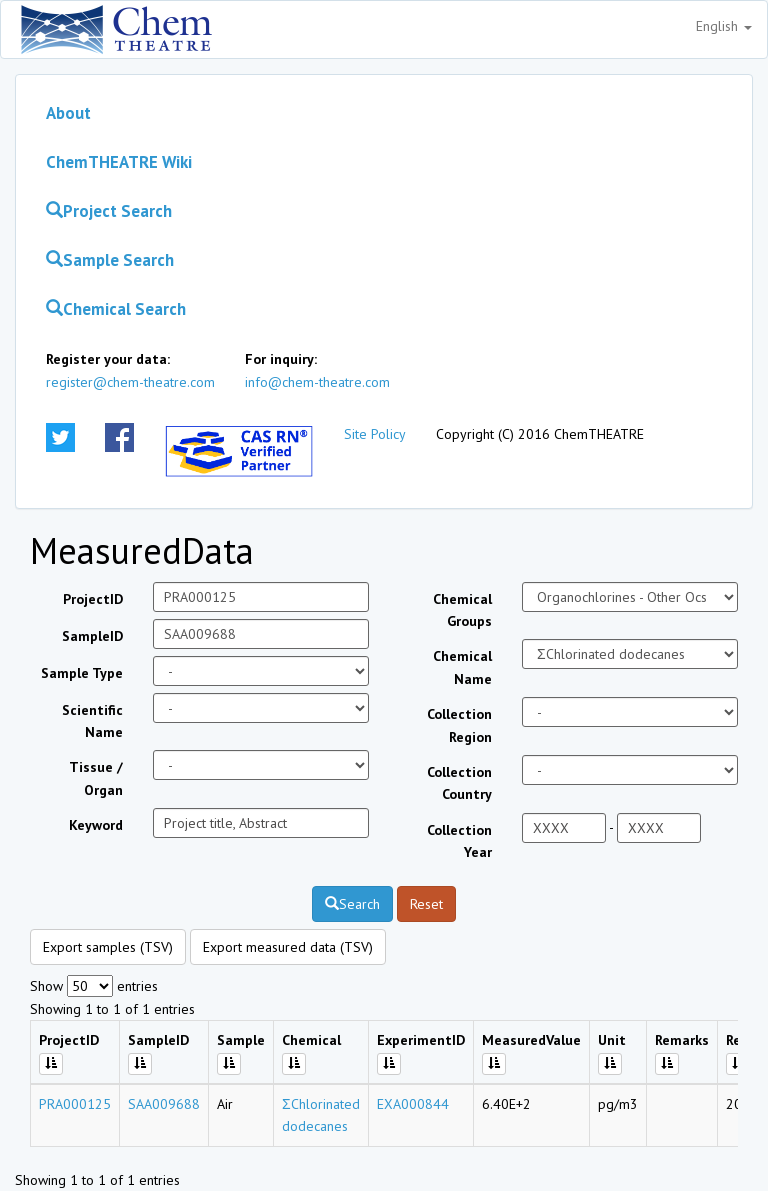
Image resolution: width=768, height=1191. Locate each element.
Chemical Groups (462, 610)
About (68, 113)
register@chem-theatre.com (130, 382)
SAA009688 (164, 1104)
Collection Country (459, 783)
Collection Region (459, 725)
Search (352, 904)
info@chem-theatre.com (317, 382)
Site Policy (375, 434)
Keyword (96, 825)
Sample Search (110, 260)
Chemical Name (462, 667)
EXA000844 (413, 1104)
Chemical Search (116, 309)
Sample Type (82, 673)
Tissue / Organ (96, 778)
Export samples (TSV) (108, 947)
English (724, 26)
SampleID (92, 636)
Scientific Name (92, 721)
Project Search (109, 211)
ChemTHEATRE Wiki (119, 162)
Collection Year (459, 841)
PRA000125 (75, 1104)
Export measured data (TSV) (288, 947)
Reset (426, 904)
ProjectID (93, 599)
